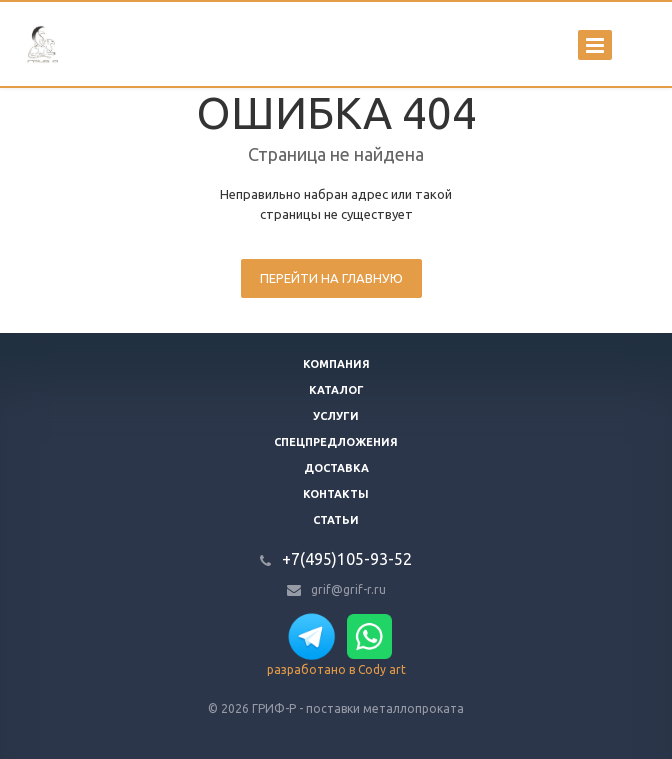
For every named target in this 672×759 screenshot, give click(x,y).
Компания (336, 364)
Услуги (336, 416)
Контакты (336, 494)
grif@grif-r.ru (348, 589)
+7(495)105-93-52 (347, 559)
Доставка (336, 468)
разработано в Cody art (336, 669)
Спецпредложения (336, 442)
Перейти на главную (331, 278)
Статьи (336, 520)
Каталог (336, 390)
